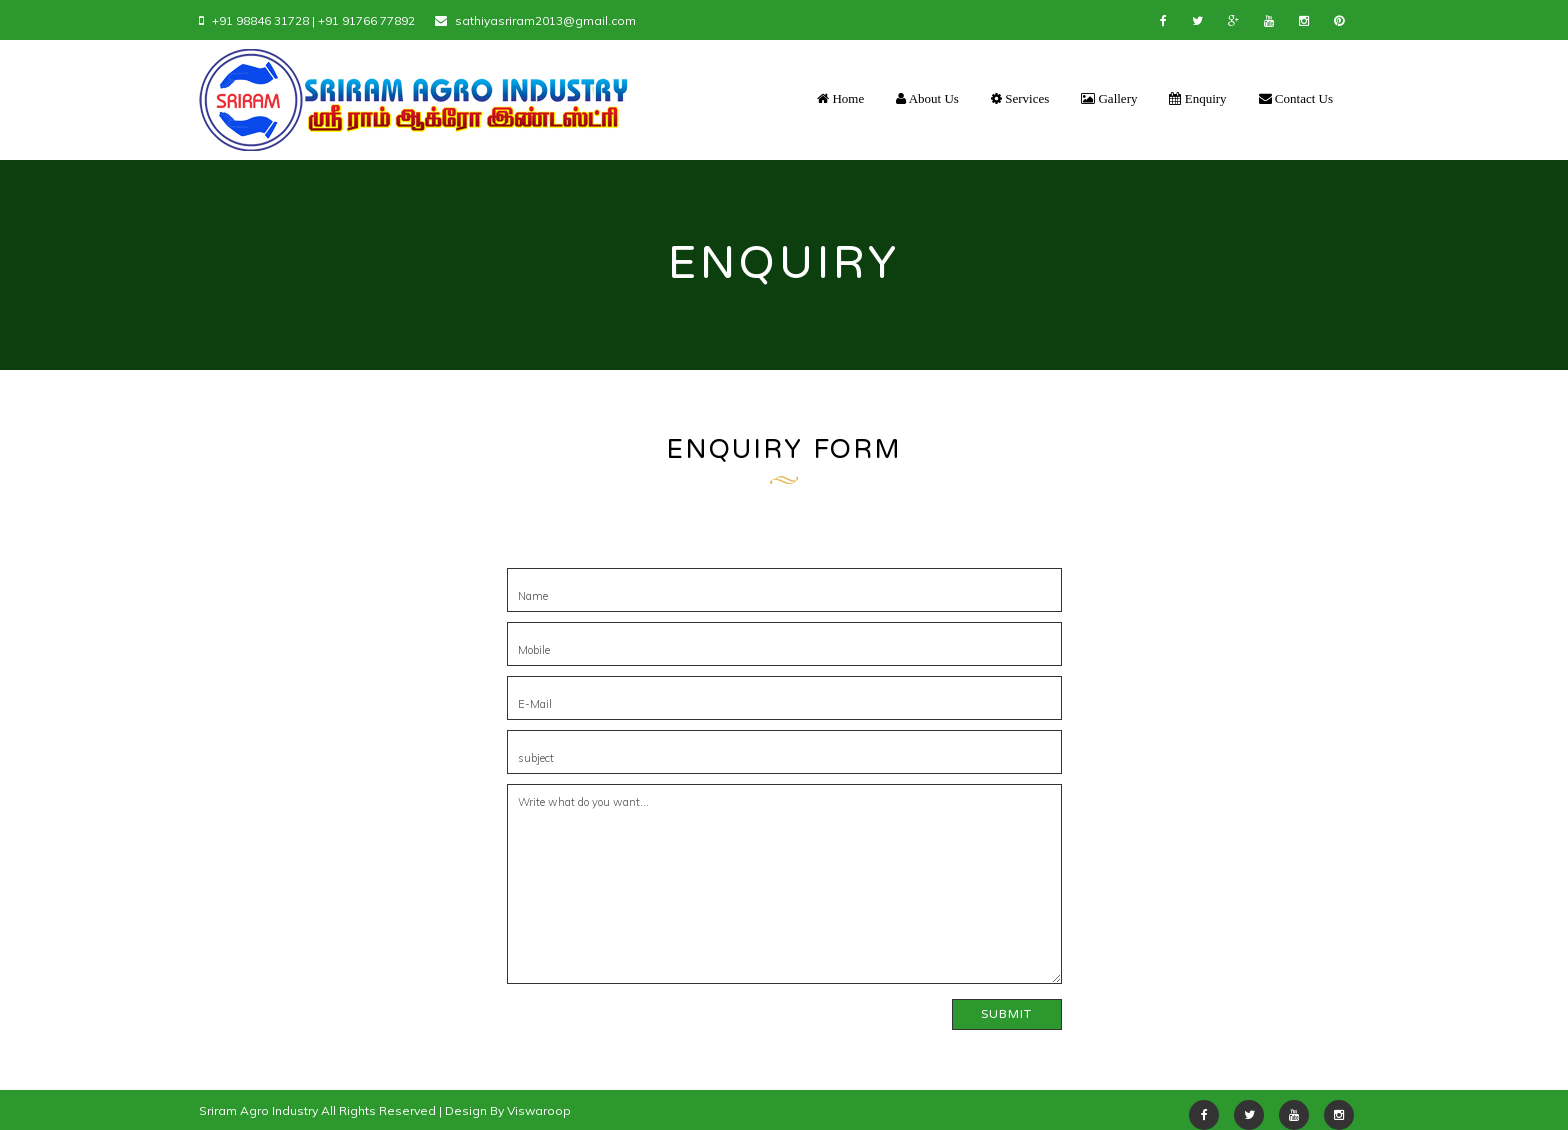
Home (840, 98)
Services (1020, 98)
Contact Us (1296, 98)
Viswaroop (539, 1110)
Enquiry (1197, 98)
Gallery (1109, 98)
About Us (927, 98)
